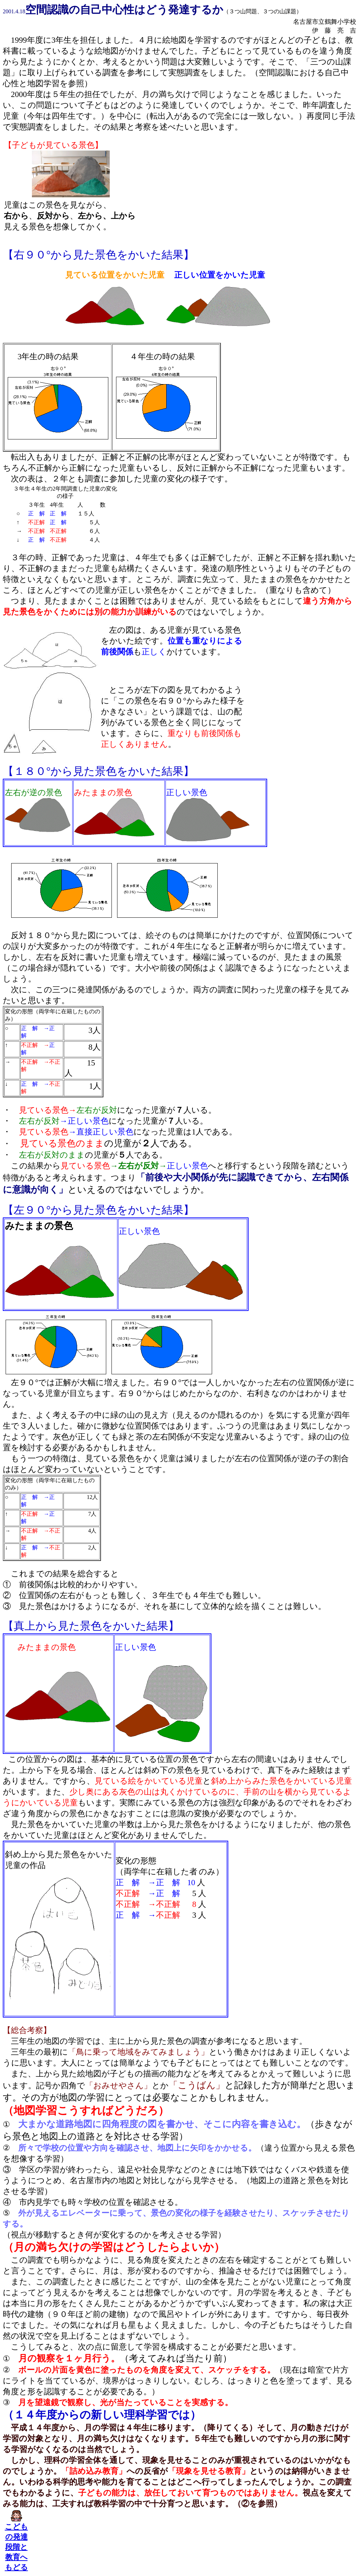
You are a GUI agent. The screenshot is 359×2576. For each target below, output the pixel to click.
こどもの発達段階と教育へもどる (16, 2546)
